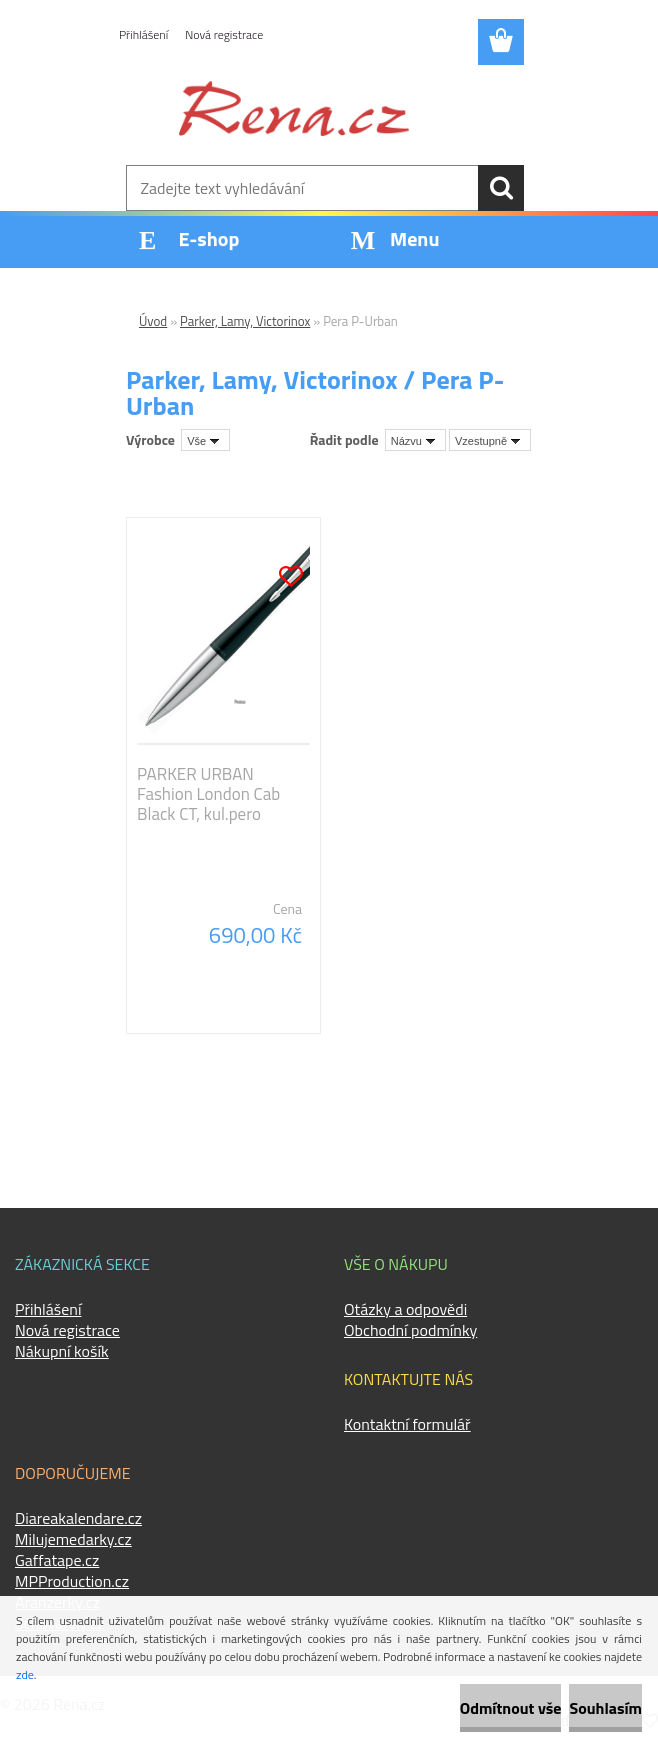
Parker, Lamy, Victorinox (245, 321)
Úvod (153, 321)
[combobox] (415, 440)
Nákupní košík (62, 1351)
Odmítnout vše (511, 1708)
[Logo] (294, 108)
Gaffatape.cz (57, 1560)
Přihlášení (143, 34)
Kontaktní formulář (407, 1424)
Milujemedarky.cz (73, 1539)
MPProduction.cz (72, 1581)
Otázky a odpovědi (405, 1309)
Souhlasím (605, 1708)
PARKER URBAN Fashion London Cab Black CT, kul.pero (208, 794)
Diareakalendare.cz (78, 1518)
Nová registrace (224, 34)
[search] (501, 188)
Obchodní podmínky (410, 1330)
